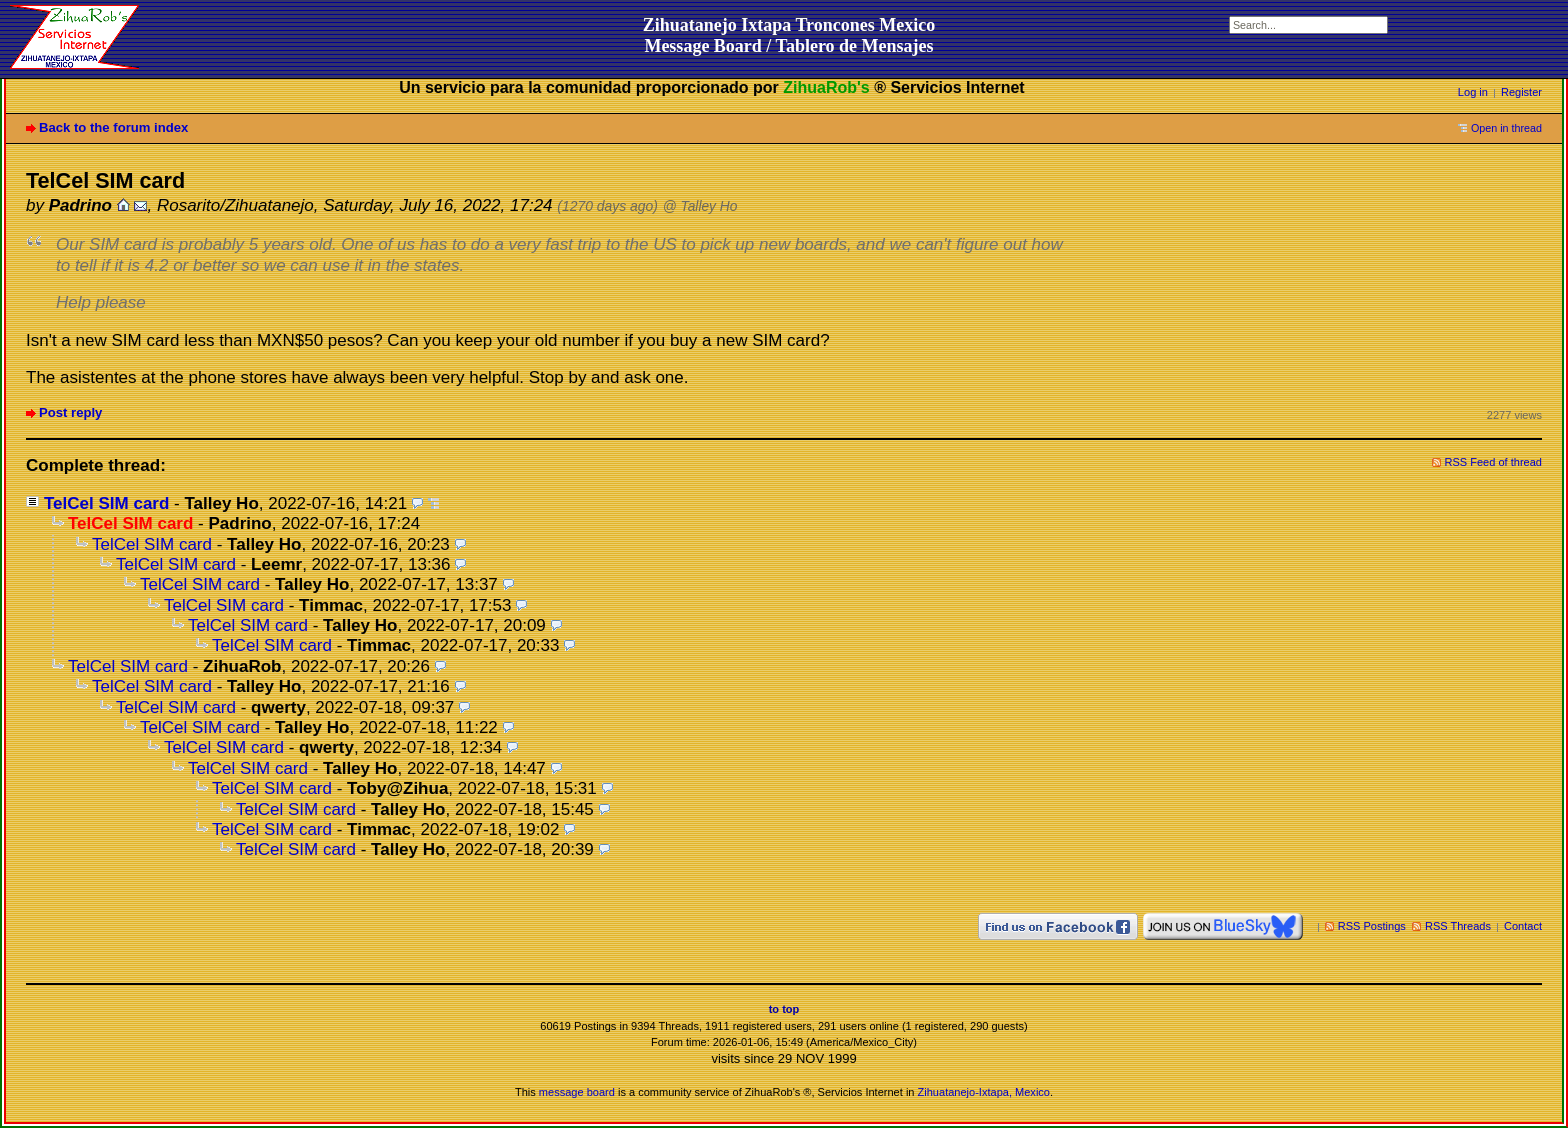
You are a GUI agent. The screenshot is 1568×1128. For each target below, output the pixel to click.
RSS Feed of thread (1494, 462)
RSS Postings (1372, 926)
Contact (1523, 926)
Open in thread (1506, 128)
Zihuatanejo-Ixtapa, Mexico (984, 1092)
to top (784, 1009)
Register (1521, 92)
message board (577, 1092)
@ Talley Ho (700, 206)
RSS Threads (1458, 926)
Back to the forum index (113, 127)
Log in (1473, 92)
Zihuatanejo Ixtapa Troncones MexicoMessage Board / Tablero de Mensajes (789, 35)
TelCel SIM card (106, 503)
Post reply (70, 412)
